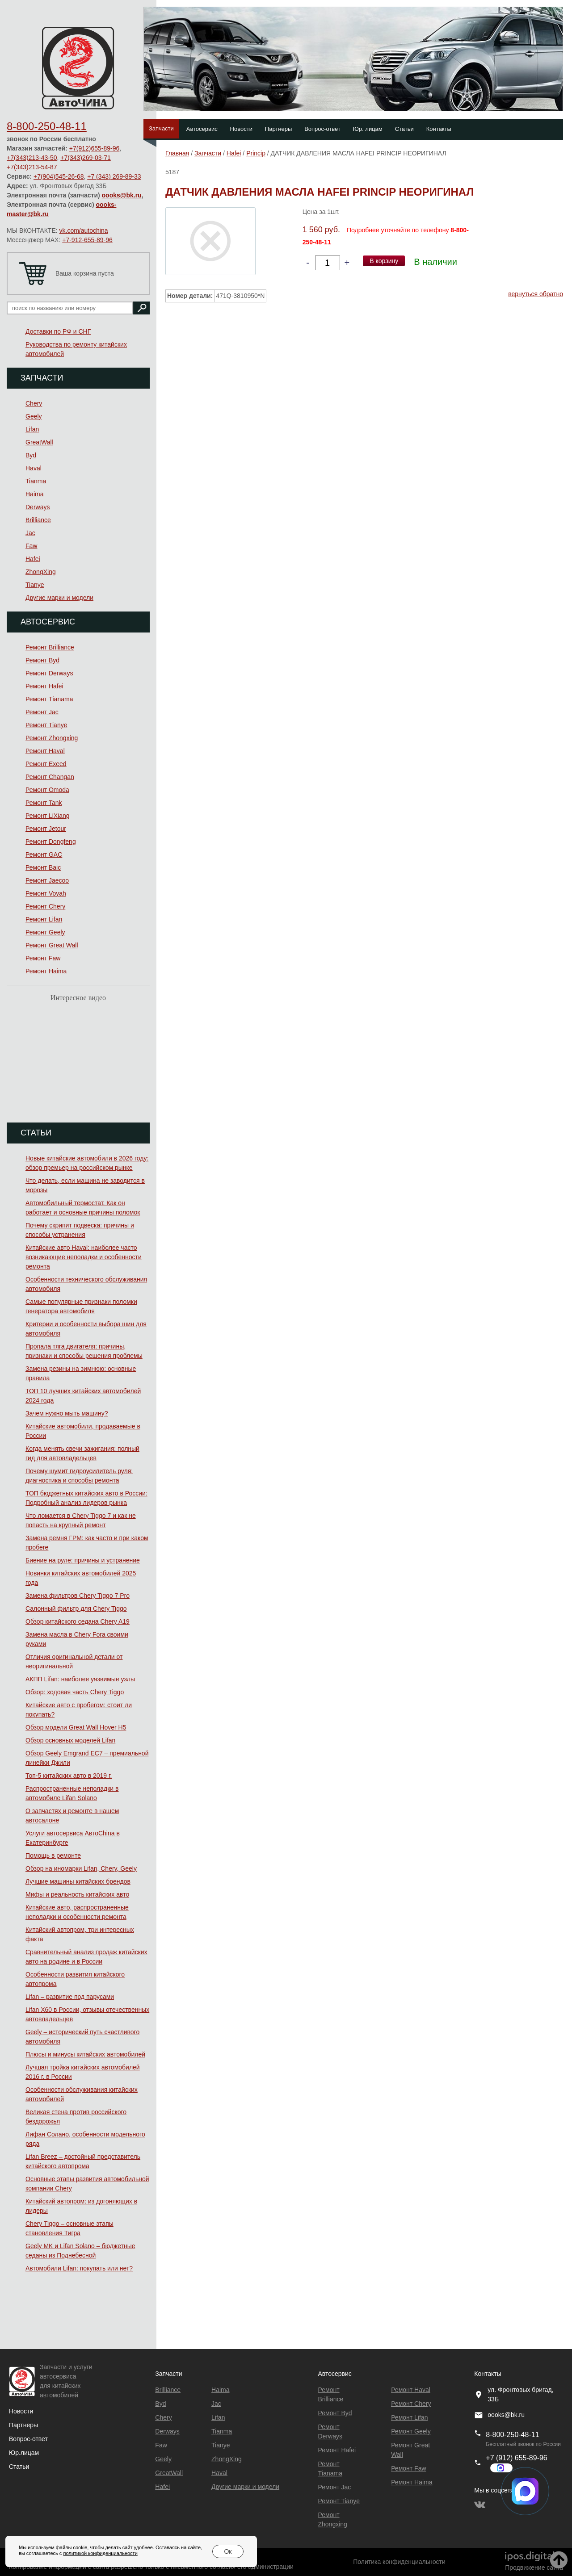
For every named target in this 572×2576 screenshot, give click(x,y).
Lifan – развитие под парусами (69, 1996)
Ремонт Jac (42, 712)
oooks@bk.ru (122, 195)
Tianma (35, 481)
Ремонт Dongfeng (50, 841)
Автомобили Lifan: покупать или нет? (79, 2268)
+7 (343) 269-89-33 (114, 176)
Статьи (404, 129)
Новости (241, 129)
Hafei (32, 558)
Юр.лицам (24, 2452)
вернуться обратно (535, 293)
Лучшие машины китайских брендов (77, 1881)
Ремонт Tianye (46, 725)
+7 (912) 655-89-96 (516, 2458)
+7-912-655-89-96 (87, 239)
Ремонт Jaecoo (47, 880)
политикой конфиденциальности (100, 2553)
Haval (33, 468)
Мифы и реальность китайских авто (77, 1894)
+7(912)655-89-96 (94, 148)
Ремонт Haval (45, 750)
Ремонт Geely (45, 932)
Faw (31, 545)
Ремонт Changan (49, 776)
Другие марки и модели (59, 597)
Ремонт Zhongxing (51, 737)
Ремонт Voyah (45, 893)
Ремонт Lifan (43, 919)
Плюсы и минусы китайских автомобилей (85, 2054)
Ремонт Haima (46, 971)
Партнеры (278, 129)
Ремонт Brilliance (49, 647)
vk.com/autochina (83, 230)
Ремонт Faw (42, 958)
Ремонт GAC (43, 854)
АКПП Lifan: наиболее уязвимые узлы (80, 1679)
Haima (34, 494)
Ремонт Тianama (49, 699)
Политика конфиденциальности (399, 2561)
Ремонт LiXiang (47, 815)
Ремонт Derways (49, 673)
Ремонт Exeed (46, 763)
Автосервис (202, 129)
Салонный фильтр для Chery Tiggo (76, 1608)
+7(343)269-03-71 (85, 157)
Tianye (34, 584)
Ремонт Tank (43, 802)
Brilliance (38, 520)
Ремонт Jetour (45, 828)
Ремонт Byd (42, 660)
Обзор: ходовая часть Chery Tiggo (74, 1692)
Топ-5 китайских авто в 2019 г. (68, 1775)
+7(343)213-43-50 (32, 157)
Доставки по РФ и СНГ (58, 331)
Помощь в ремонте (53, 1855)
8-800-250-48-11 (47, 126)
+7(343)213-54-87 (32, 167)
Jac (30, 532)
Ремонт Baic (43, 867)
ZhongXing (40, 571)
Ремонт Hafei (44, 686)
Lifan (32, 429)
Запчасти (161, 128)
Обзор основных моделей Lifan (70, 1740)
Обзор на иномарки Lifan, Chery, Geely (81, 1868)
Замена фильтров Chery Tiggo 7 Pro (77, 1595)
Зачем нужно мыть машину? (66, 1413)
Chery (33, 403)
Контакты (438, 129)
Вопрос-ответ (322, 129)
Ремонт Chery (45, 906)
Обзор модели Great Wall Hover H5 (75, 1727)
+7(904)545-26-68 (59, 176)
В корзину (384, 260)
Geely (33, 416)
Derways (37, 507)
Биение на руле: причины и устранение (82, 1560)
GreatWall (39, 442)
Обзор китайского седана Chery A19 (77, 1621)
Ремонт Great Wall (51, 945)
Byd (30, 455)
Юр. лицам (368, 129)
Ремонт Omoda (47, 789)
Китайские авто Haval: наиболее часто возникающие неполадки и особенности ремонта (83, 1257)
